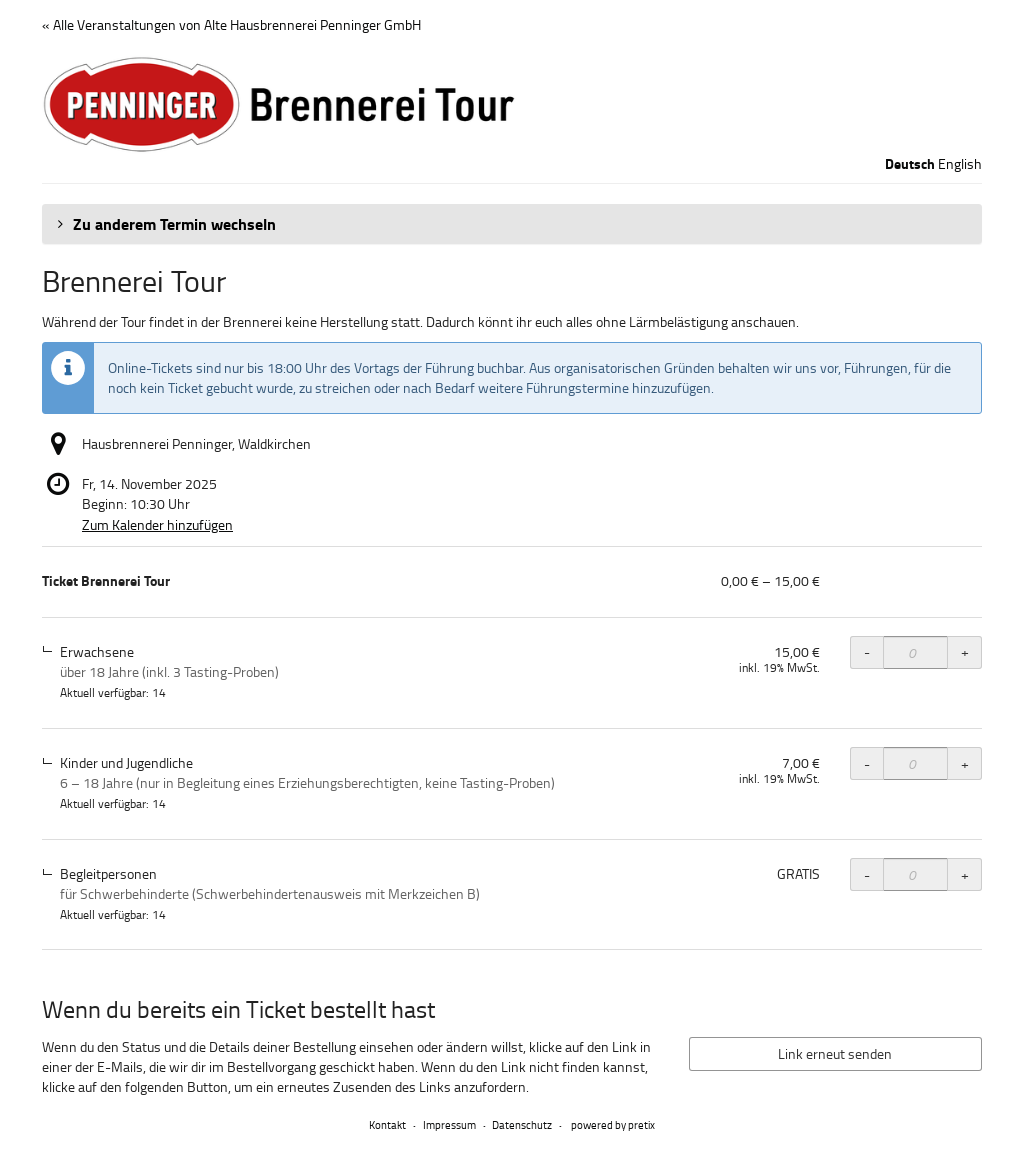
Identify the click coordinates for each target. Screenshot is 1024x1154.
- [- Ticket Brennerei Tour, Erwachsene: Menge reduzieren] (867, 651)
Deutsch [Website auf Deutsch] (910, 164)
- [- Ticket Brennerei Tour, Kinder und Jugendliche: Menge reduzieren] (867, 763)
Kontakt (387, 1124)
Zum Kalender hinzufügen (157, 524)
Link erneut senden (835, 1053)
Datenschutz (522, 1124)
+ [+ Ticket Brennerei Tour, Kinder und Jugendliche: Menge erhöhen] (965, 763)
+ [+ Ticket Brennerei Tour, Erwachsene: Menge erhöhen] (965, 651)
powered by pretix (613, 1124)
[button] (512, 224)
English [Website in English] (960, 163)
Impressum (449, 1124)
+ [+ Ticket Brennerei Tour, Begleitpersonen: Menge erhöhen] (965, 874)
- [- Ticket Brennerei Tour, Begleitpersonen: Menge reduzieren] (867, 874)
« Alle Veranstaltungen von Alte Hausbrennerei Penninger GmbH (231, 24)
